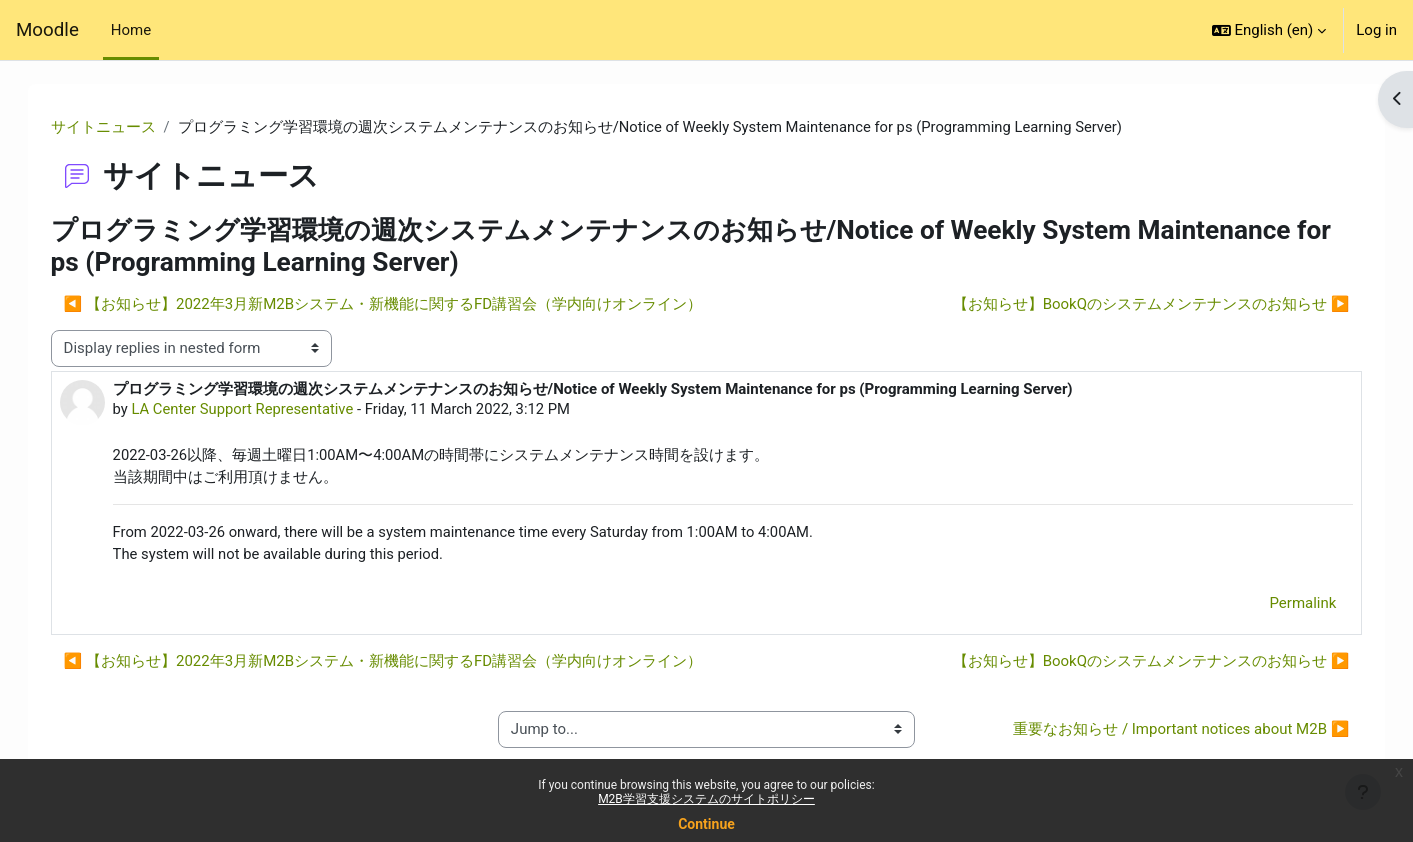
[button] (1269, 30)
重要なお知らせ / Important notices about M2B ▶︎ (1161, 732)
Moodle (47, 30)
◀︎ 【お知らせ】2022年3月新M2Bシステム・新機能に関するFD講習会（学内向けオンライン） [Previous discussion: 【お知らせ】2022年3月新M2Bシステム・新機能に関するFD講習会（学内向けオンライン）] (403, 305)
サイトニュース (123, 127)
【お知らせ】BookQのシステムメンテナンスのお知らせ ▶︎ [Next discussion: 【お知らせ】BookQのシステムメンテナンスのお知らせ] (1130, 305)
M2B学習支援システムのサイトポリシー (706, 799)
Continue (706, 824)
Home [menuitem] (131, 30)
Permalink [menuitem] (1282, 606)
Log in (1376, 30)
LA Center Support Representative (264, 409)
